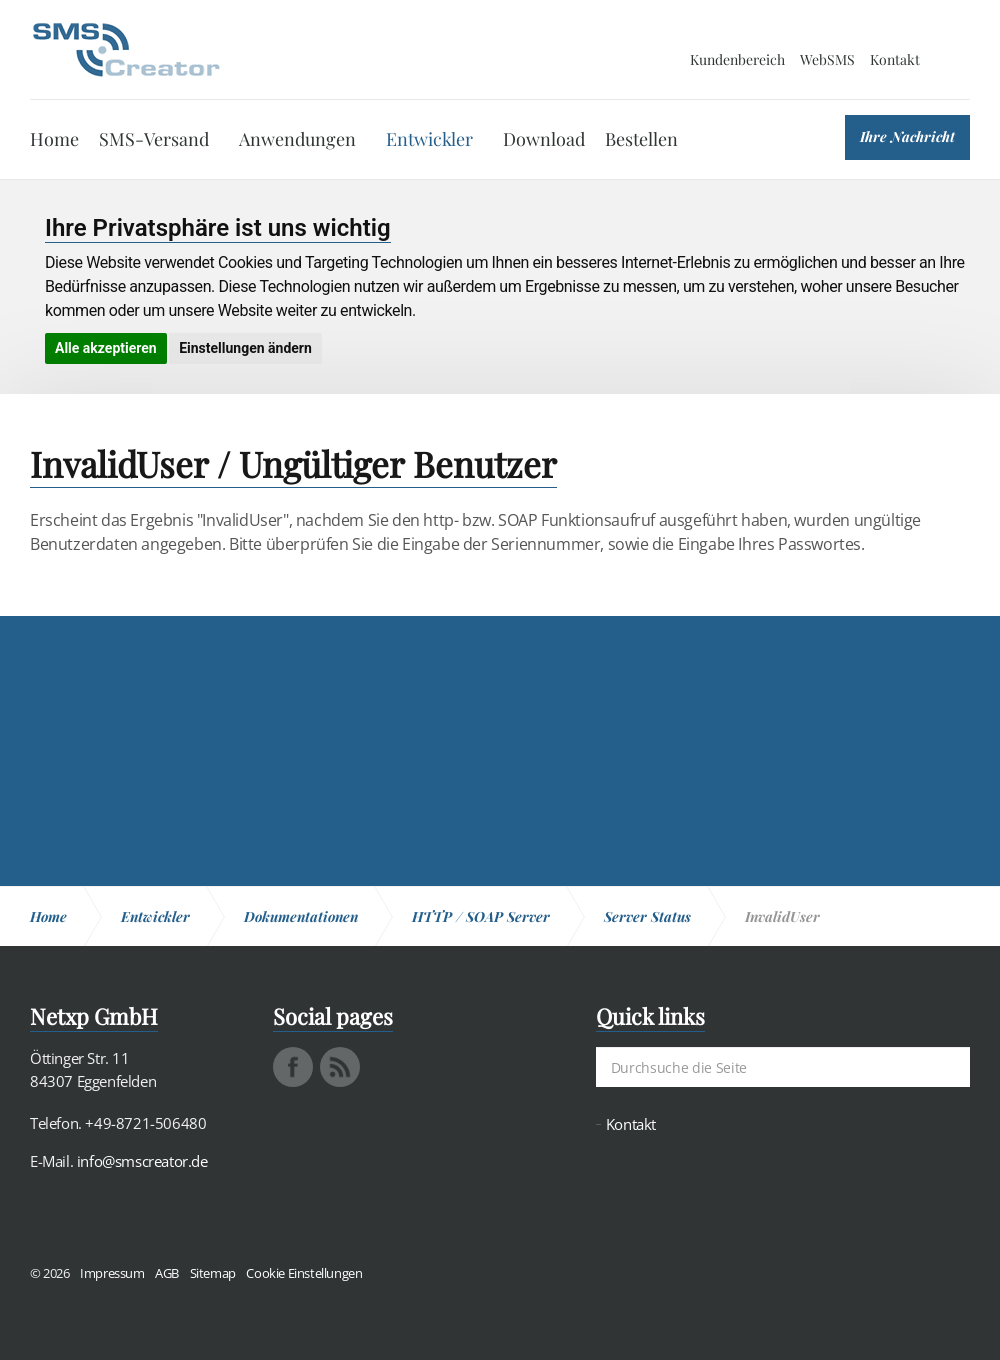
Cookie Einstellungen (304, 1273)
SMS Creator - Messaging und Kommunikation (126, 50)
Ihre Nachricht (907, 136)
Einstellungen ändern (245, 348)
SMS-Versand (154, 139)
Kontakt (895, 59)
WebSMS (827, 59)
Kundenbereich (737, 59)
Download (544, 139)
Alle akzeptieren (106, 348)
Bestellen (641, 139)
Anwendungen (297, 139)
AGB (167, 1273)
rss (340, 1067)
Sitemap (213, 1273)
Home (54, 139)
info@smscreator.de (142, 1161)
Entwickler (429, 139)
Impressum (112, 1273)
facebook (293, 1067)
